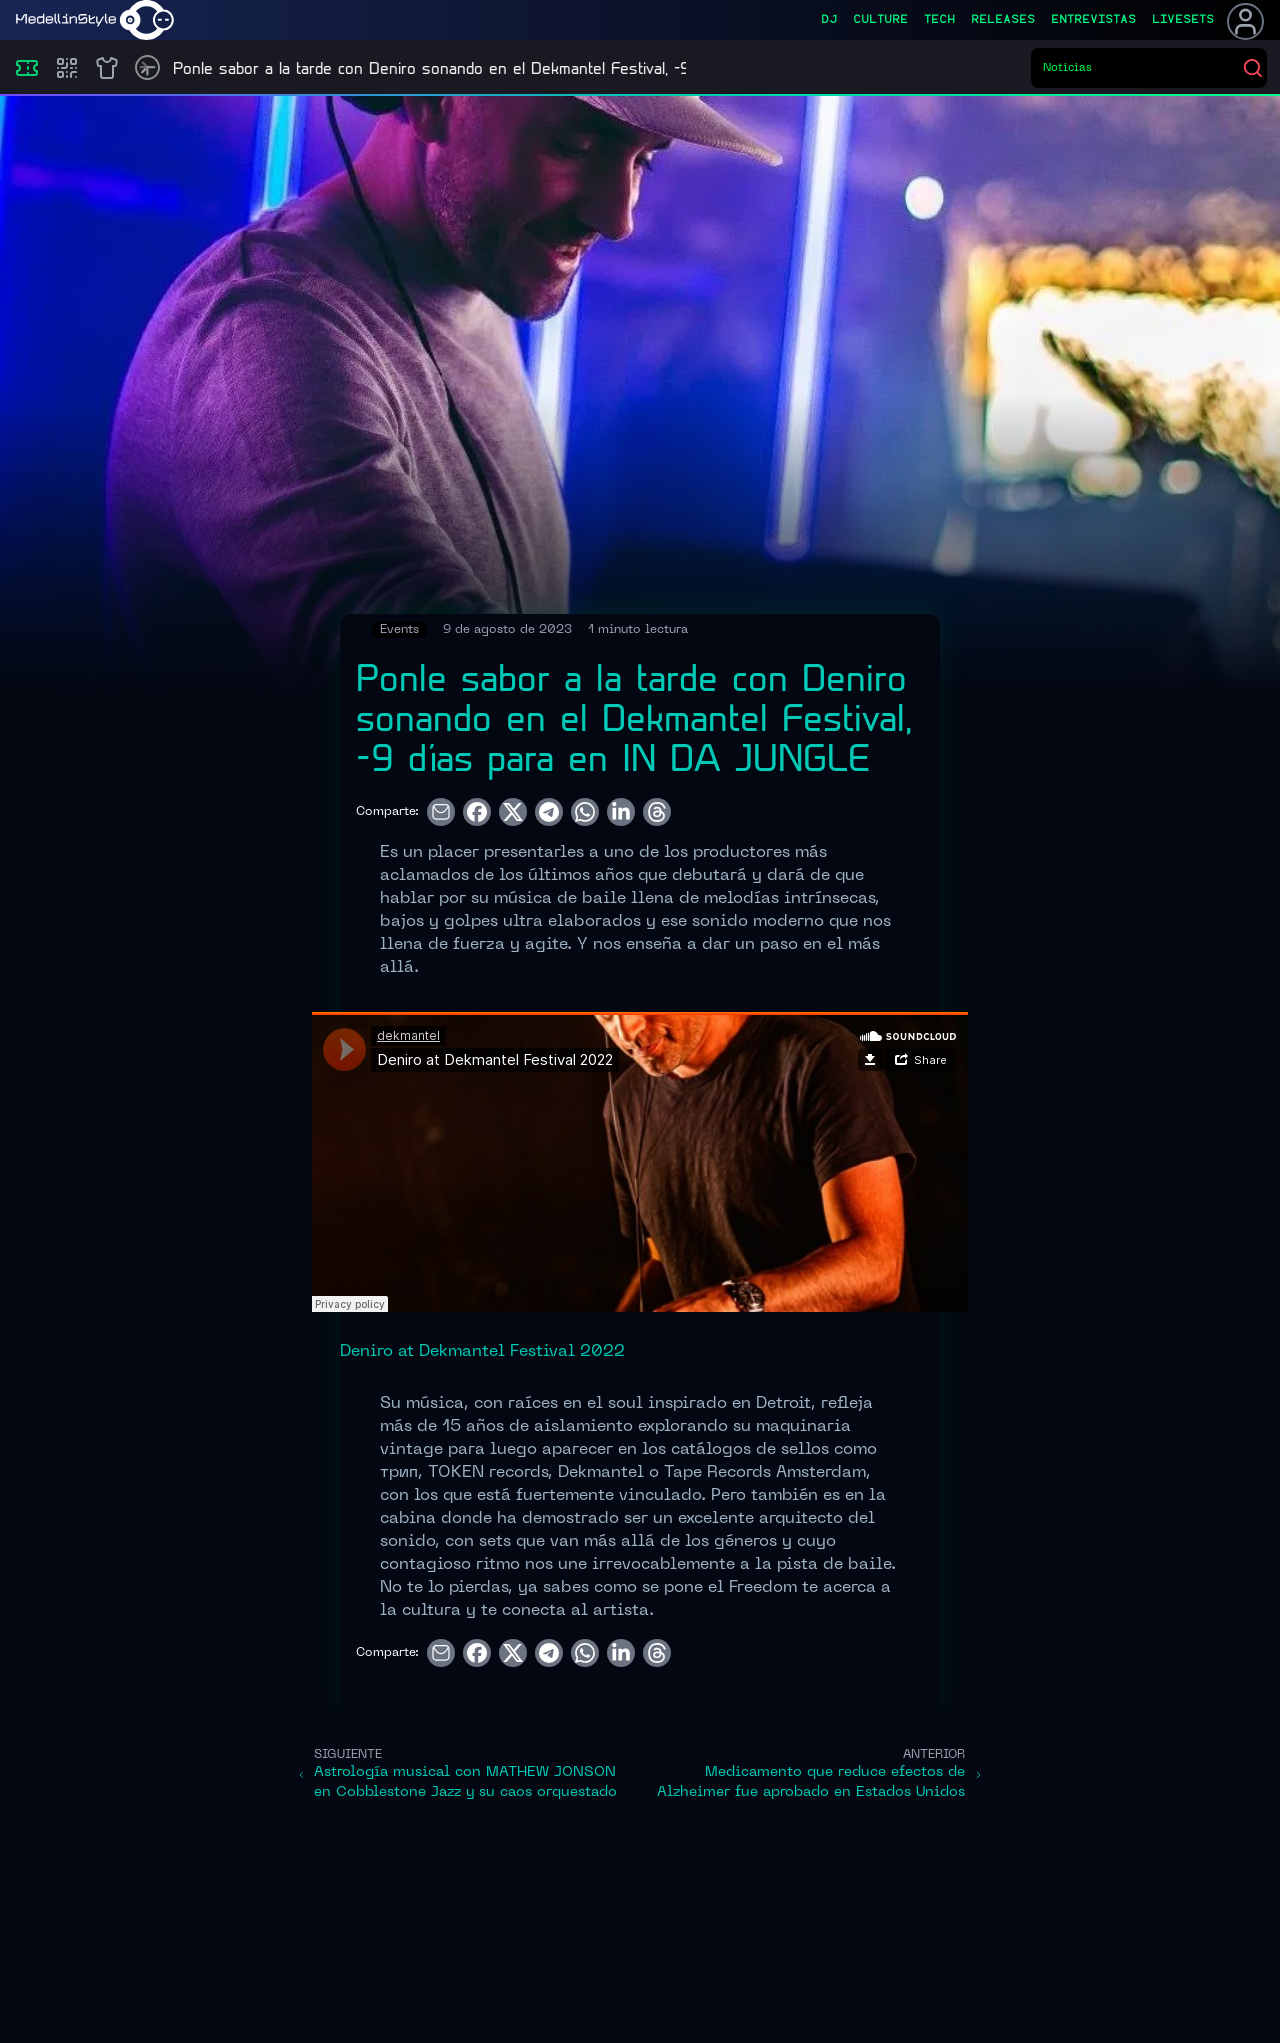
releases (1003, 20)
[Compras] (67, 68)
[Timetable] (147, 67)
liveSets (1183, 20)
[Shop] (107, 68)
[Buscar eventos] (1142, 68)
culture (880, 20)
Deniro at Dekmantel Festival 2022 (482, 1352)
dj (829, 20)
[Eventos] (27, 68)
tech (939, 20)
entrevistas (1093, 20)
